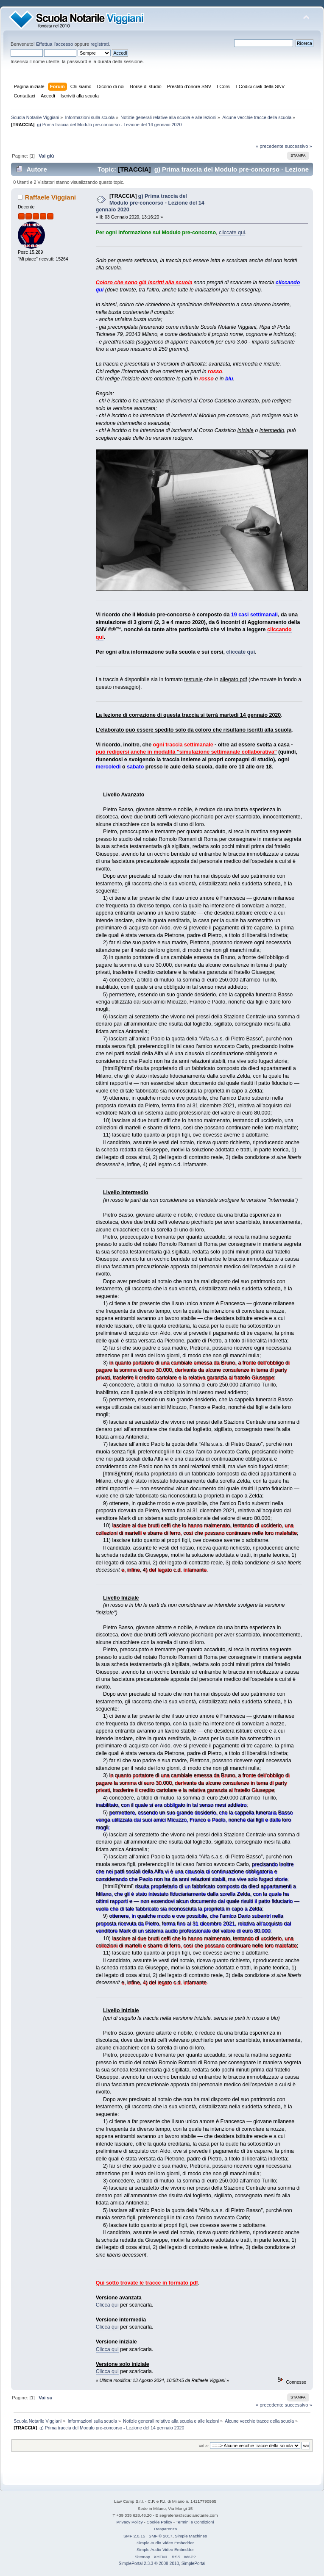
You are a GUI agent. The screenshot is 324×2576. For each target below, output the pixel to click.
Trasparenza (165, 2528)
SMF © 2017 (161, 2536)
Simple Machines (191, 2536)
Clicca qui (107, 2305)
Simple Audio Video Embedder (165, 2542)
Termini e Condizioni (195, 2522)
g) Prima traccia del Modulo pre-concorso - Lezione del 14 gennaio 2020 (150, 203)
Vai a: (203, 2445)
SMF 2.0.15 (134, 2536)
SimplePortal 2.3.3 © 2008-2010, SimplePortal (162, 2563)
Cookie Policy (159, 2522)
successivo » (298, 146)
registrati (99, 44)
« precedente (270, 146)
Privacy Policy (130, 2522)
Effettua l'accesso (54, 44)
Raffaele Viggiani (50, 197)
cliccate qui (232, 233)
